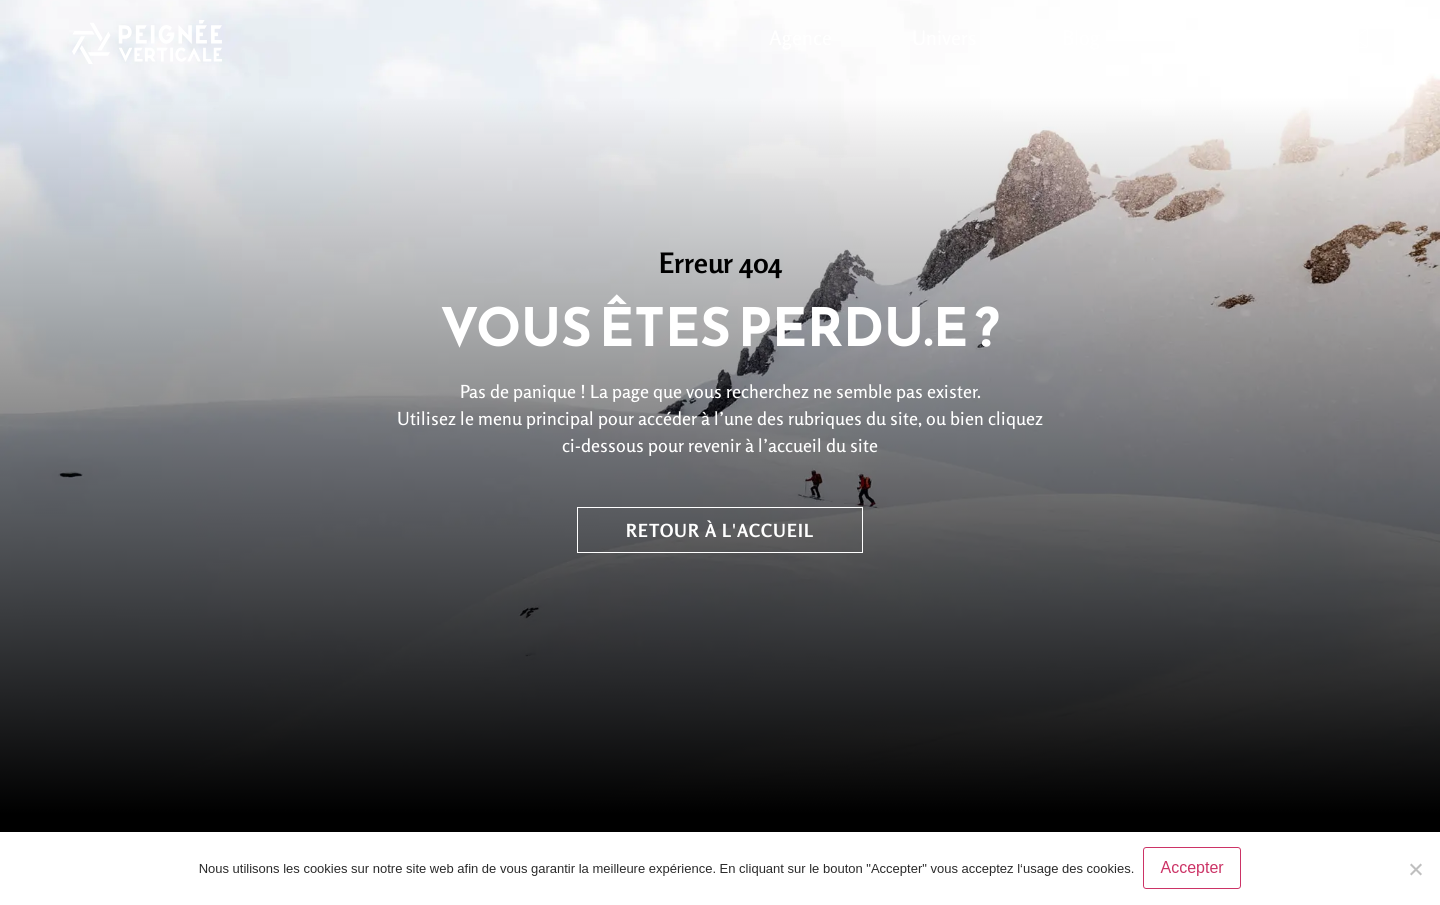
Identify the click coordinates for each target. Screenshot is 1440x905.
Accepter (1192, 868)
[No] (1415, 869)
